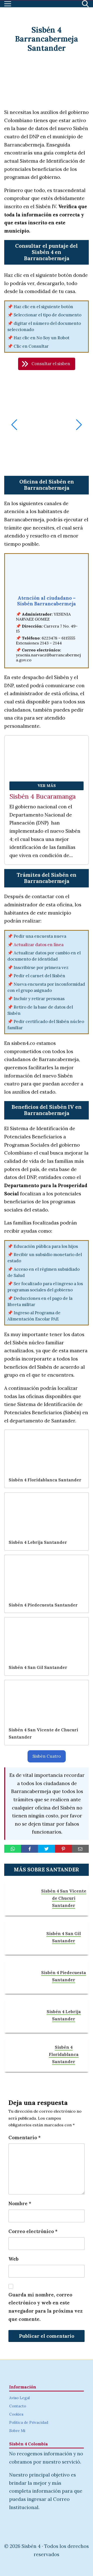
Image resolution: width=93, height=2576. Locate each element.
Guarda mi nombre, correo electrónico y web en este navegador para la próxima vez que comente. (45, 2307)
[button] (46, 364)
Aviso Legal (19, 2397)
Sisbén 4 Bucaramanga (42, 796)
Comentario (24, 2137)
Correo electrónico (33, 2231)
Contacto (17, 2406)
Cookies (16, 2414)
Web (13, 2259)
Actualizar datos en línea (38, 944)
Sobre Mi (17, 2430)
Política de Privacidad (28, 2422)
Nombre (19, 2203)
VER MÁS (46, 785)
